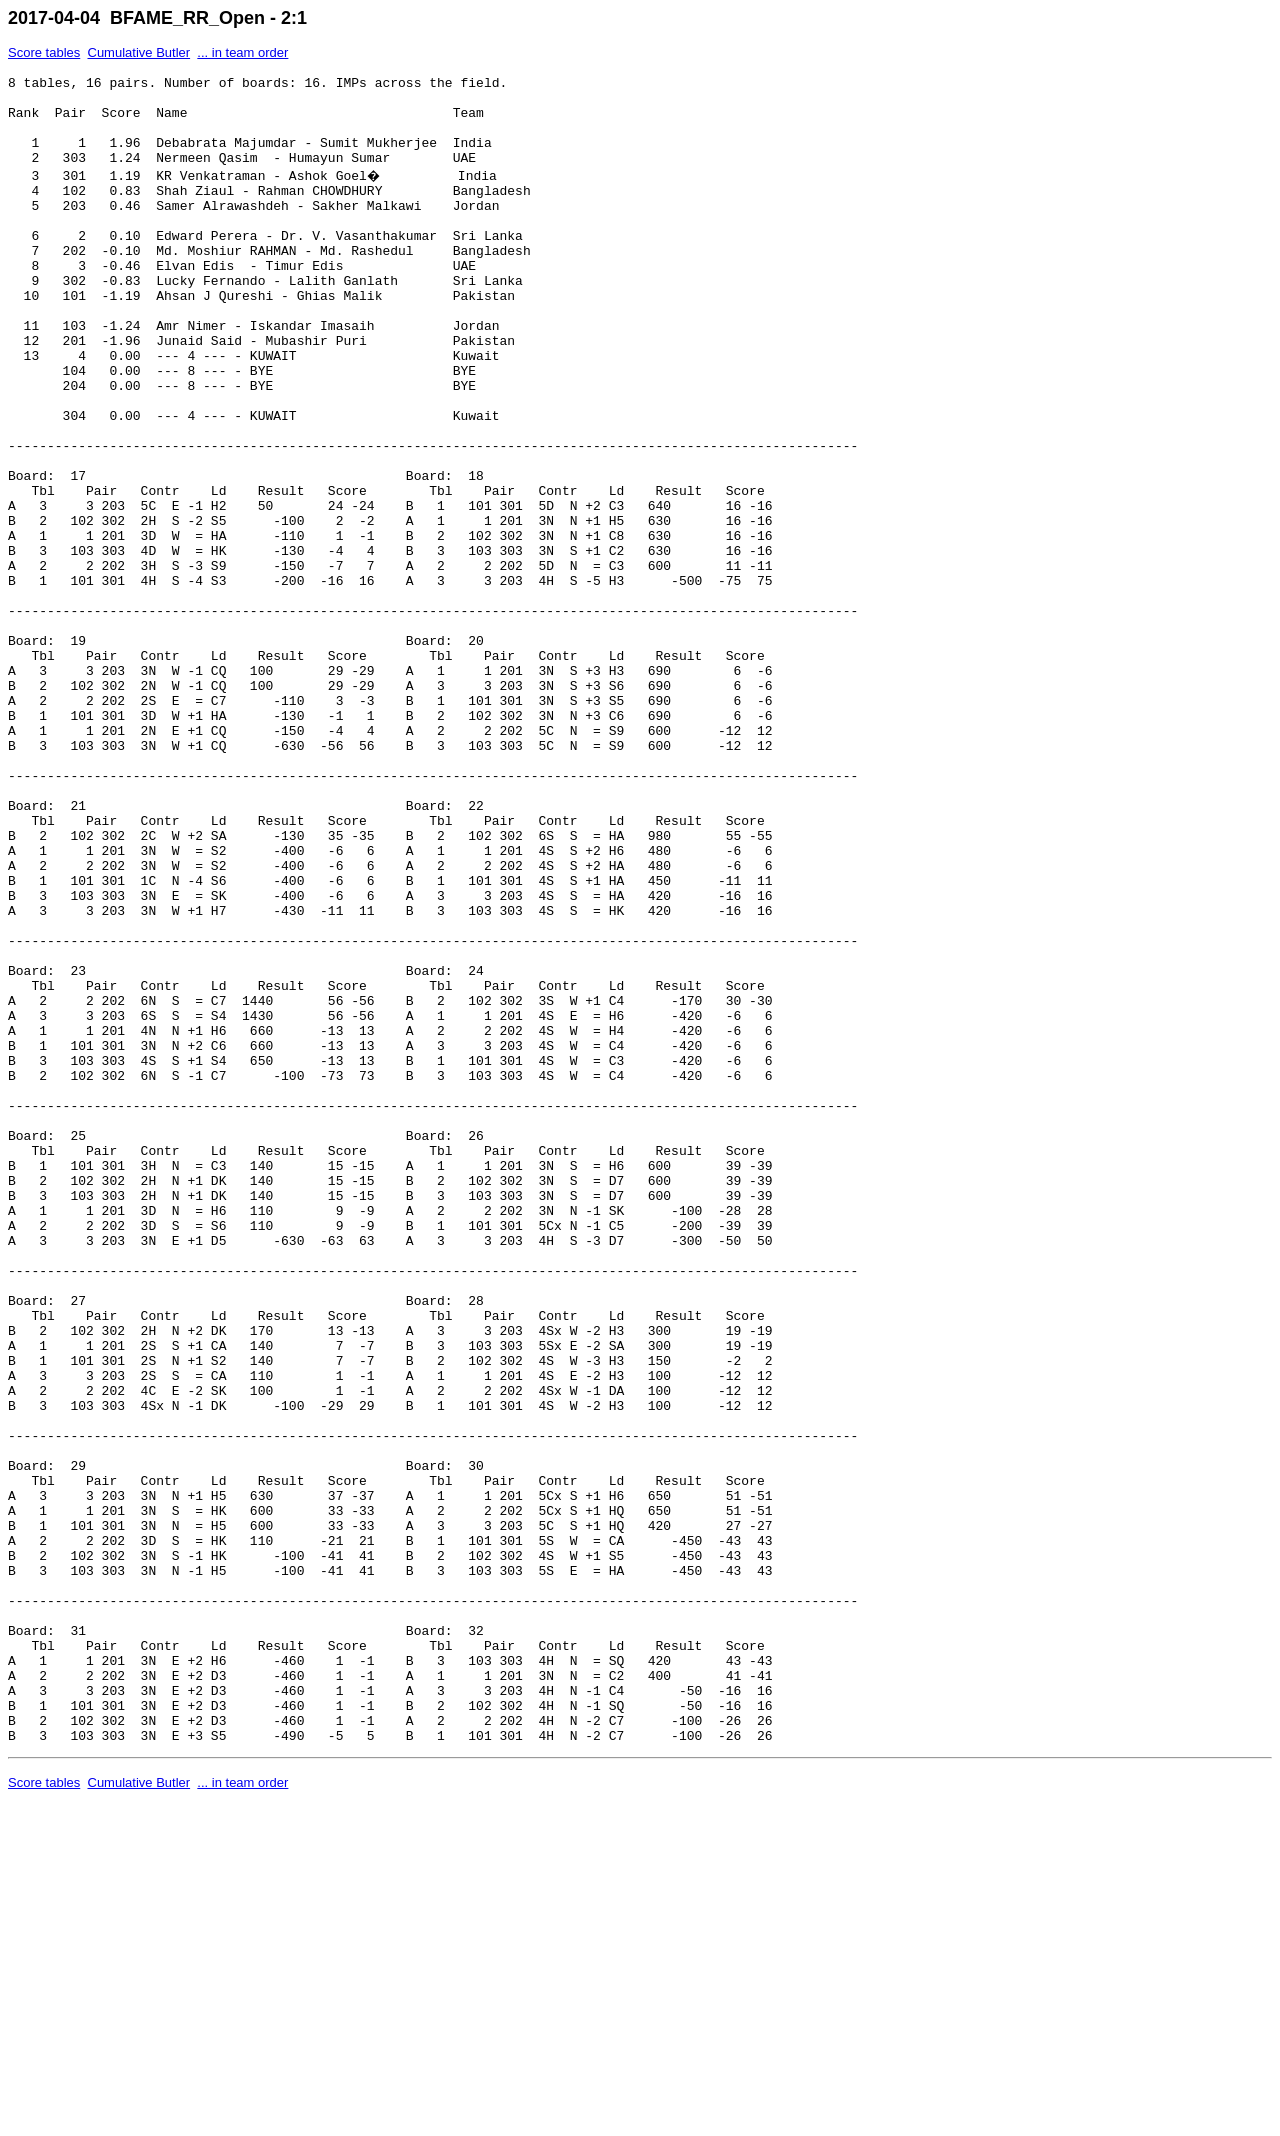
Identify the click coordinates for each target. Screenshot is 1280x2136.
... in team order (242, 52)
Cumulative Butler (139, 52)
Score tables (44, 52)
